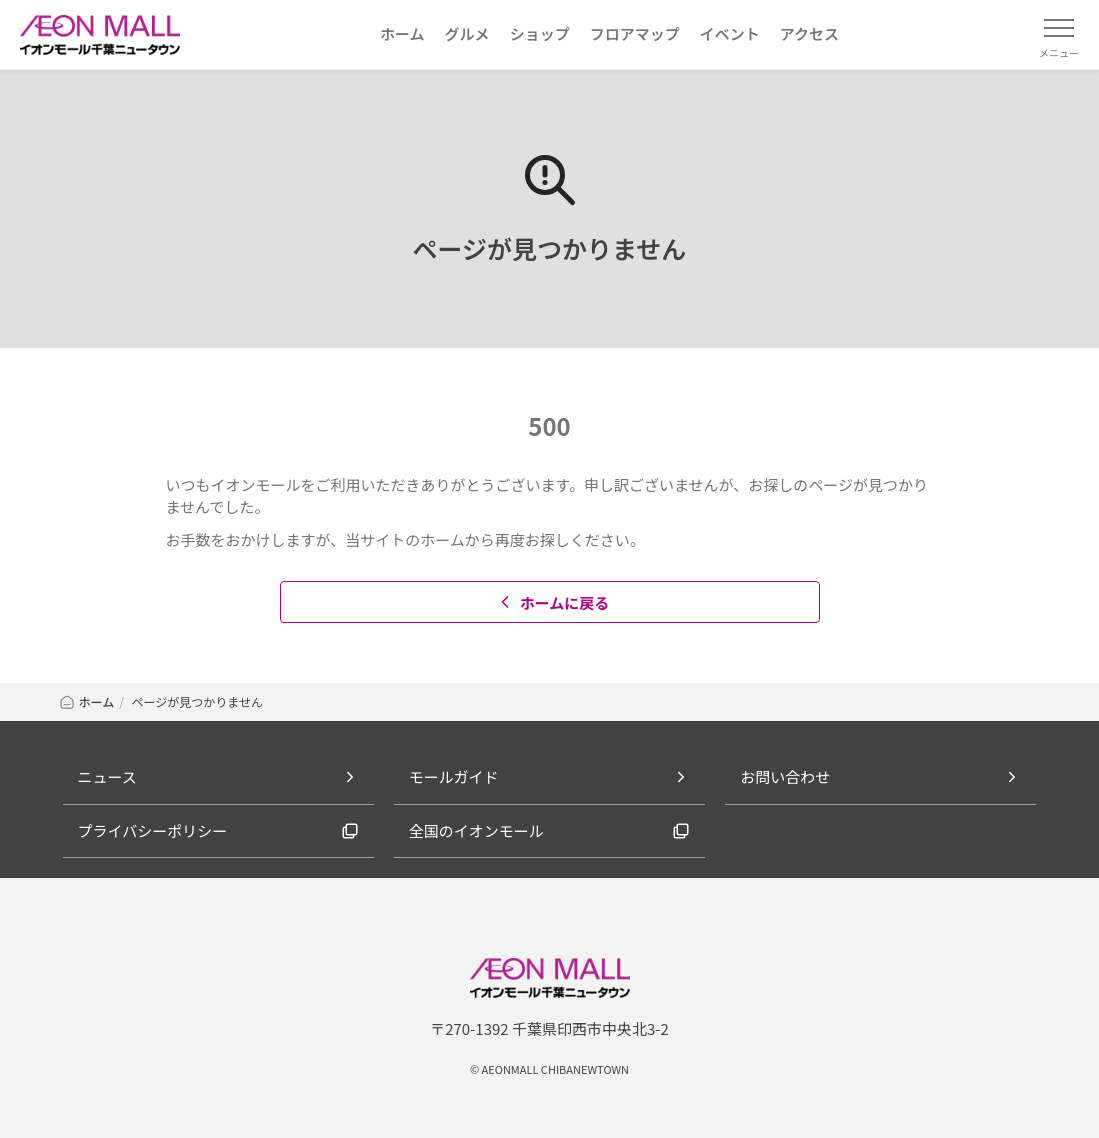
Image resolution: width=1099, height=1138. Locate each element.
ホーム (86, 701)
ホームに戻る (552, 602)
